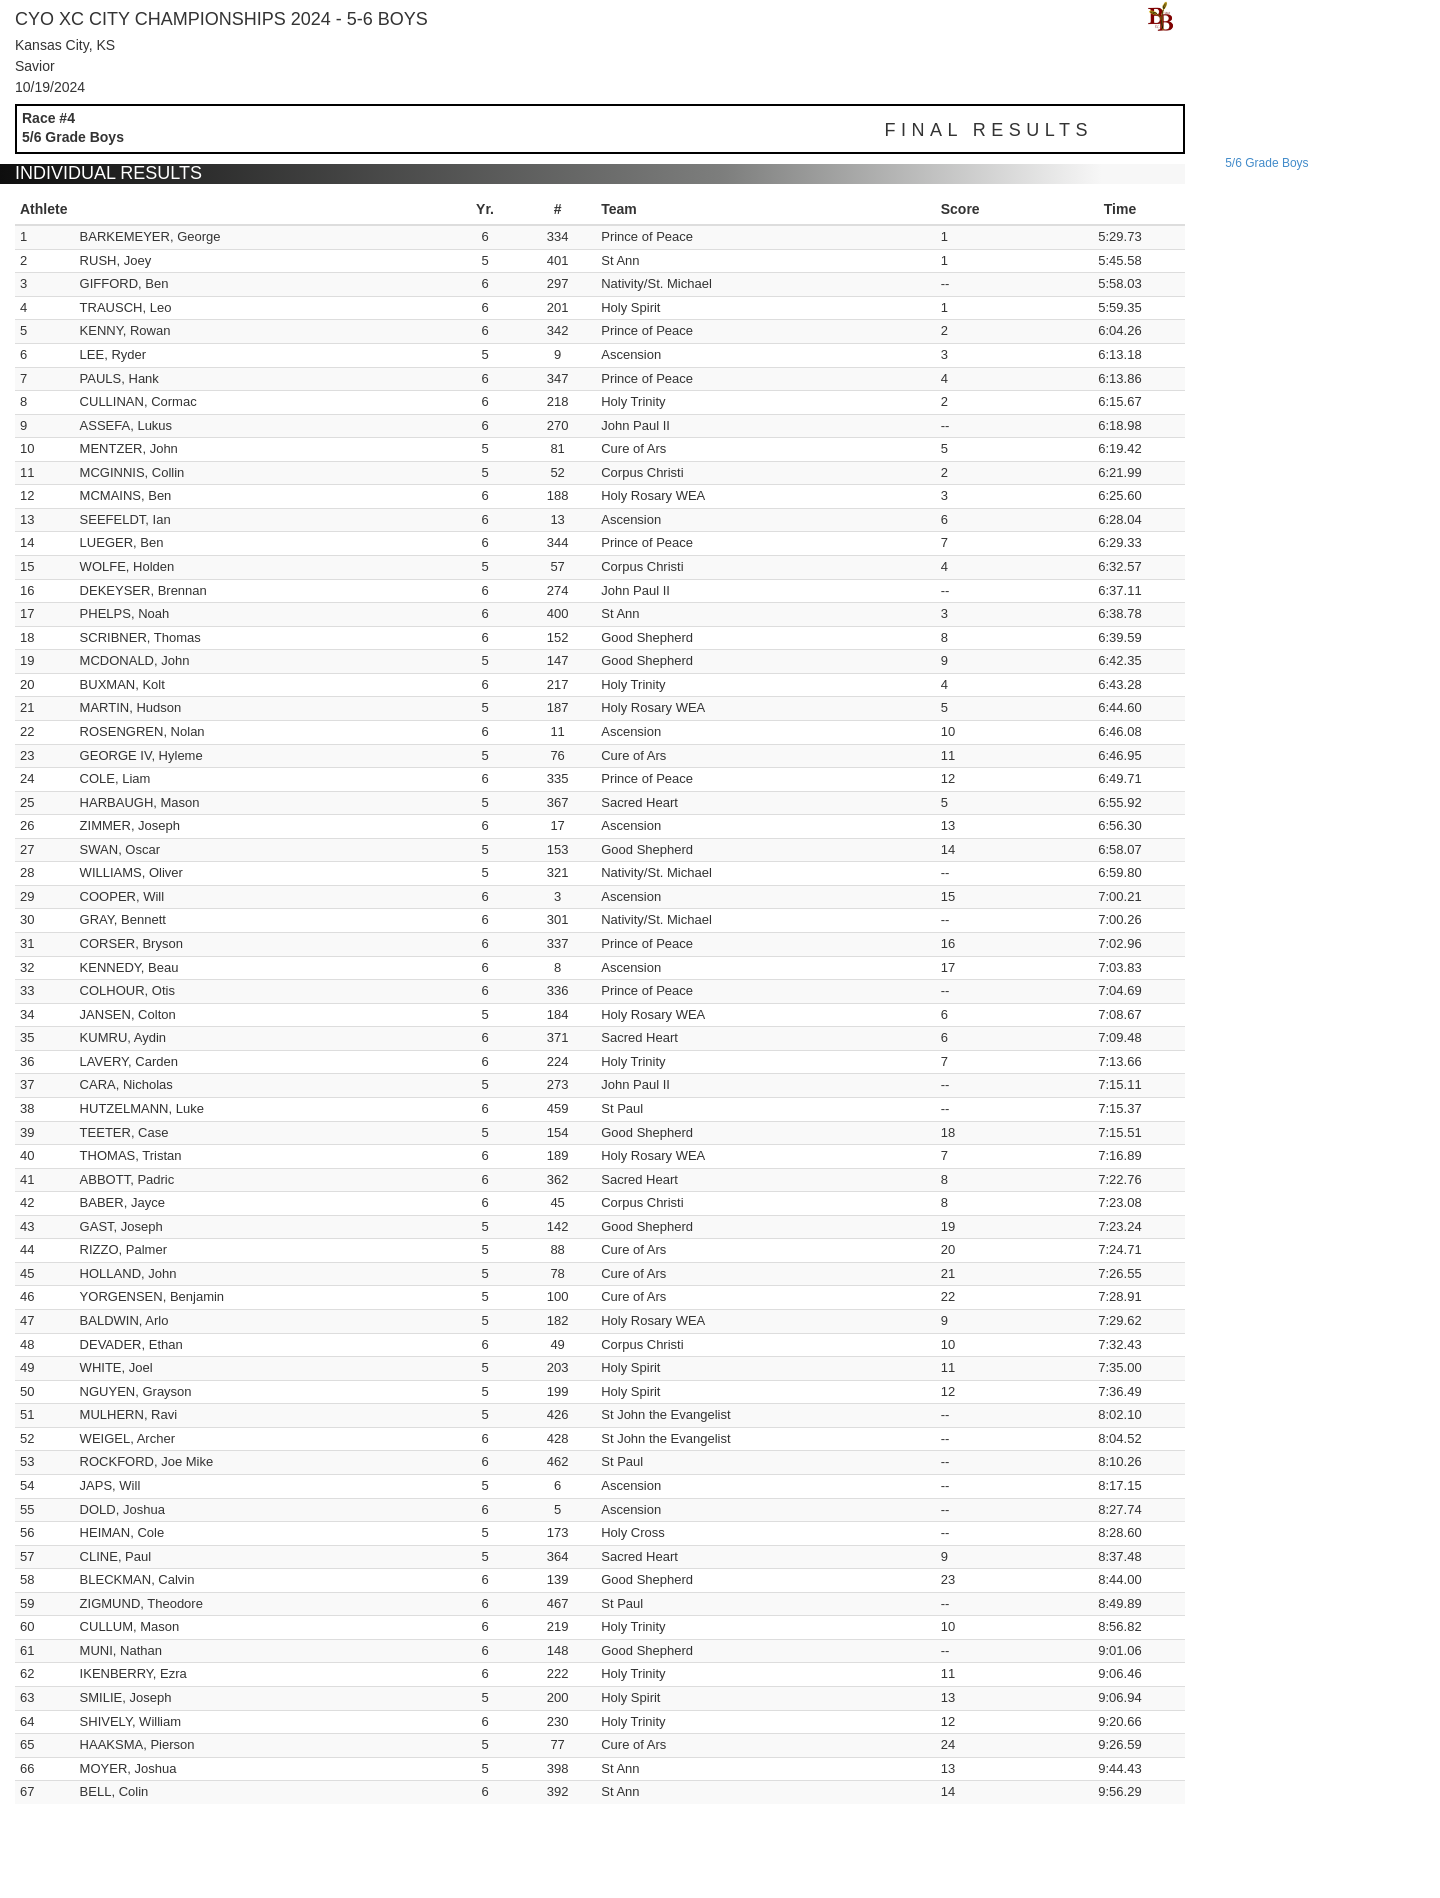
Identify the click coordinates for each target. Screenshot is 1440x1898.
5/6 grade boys (1266, 163)
